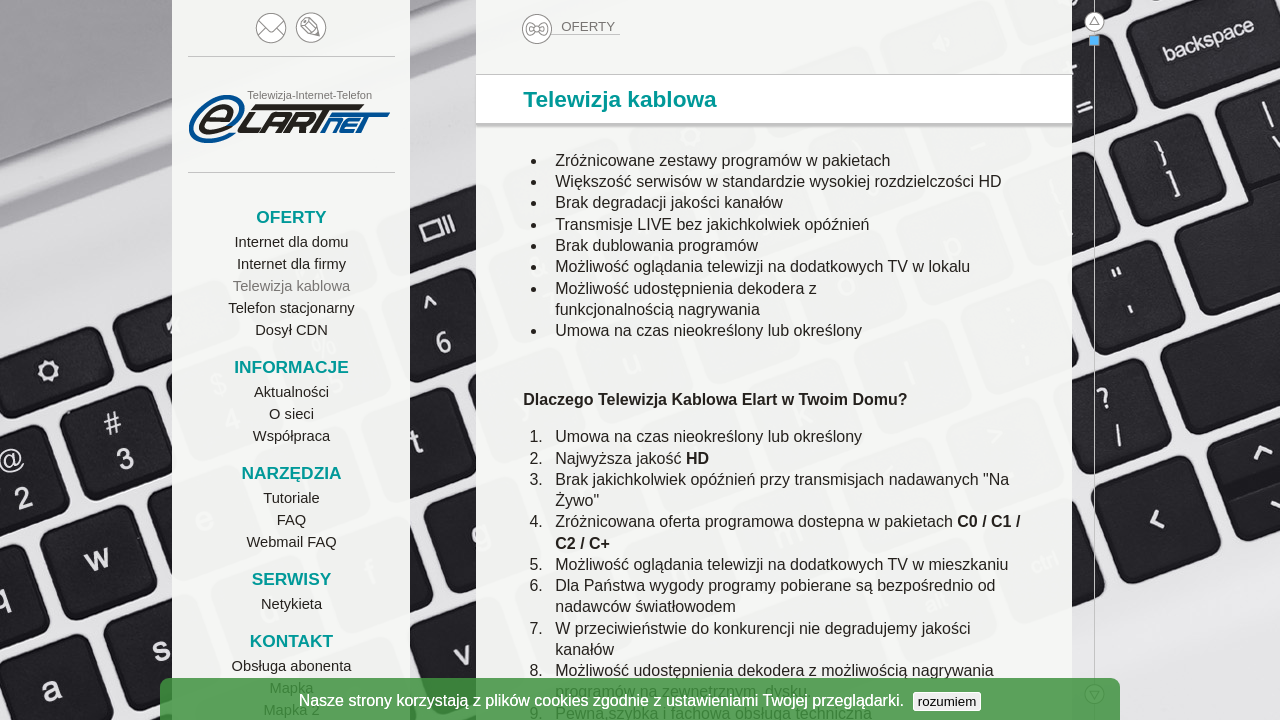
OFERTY (570, 27)
